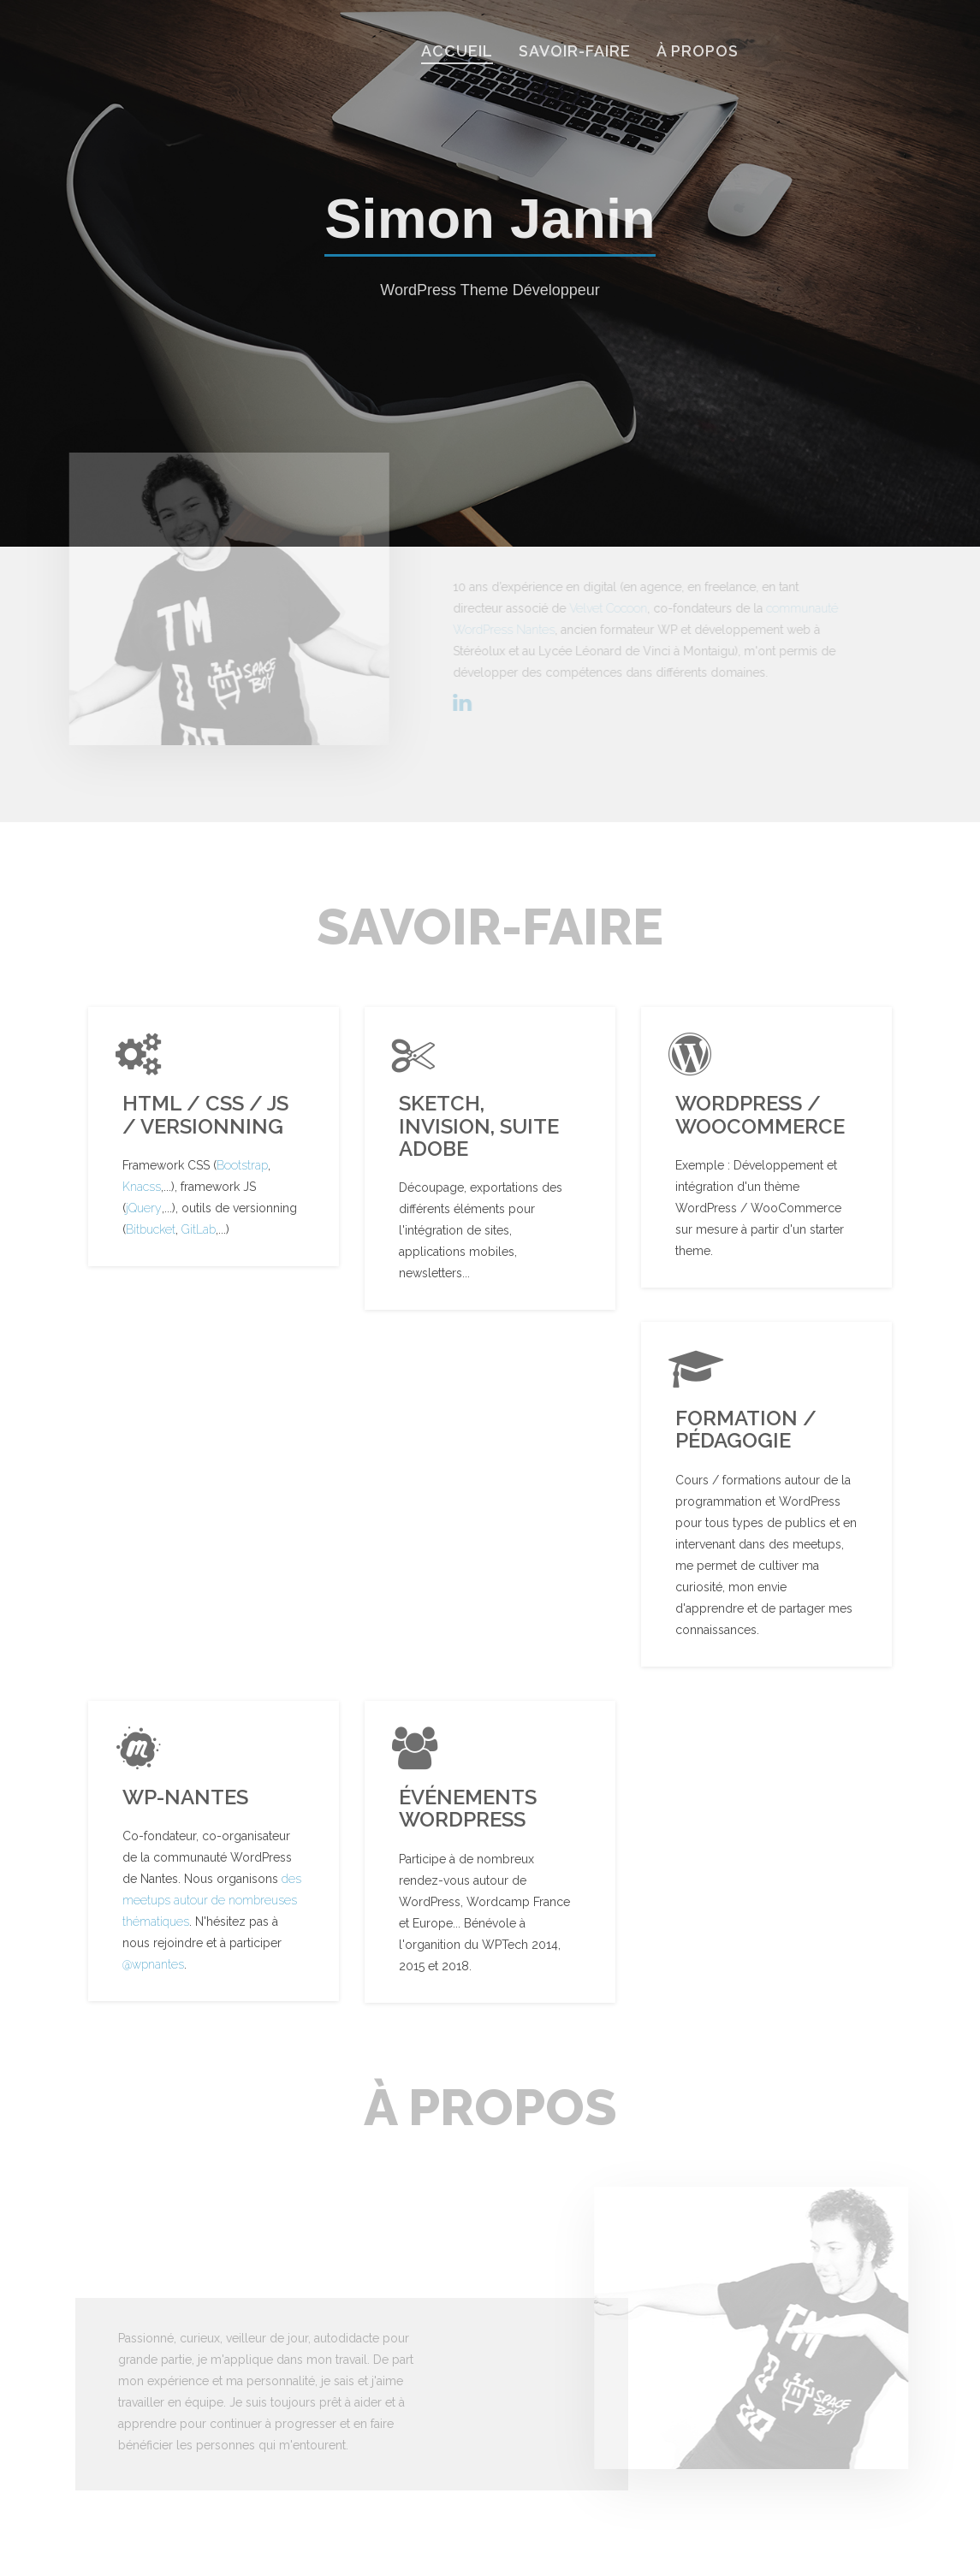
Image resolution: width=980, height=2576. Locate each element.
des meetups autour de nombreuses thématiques (211, 1900)
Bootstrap (242, 1165)
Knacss (141, 1186)
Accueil (457, 51)
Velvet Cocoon (611, 608)
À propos (697, 51)
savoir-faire (575, 51)
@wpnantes (153, 1964)
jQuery (144, 1208)
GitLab (198, 1229)
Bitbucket (150, 1229)
